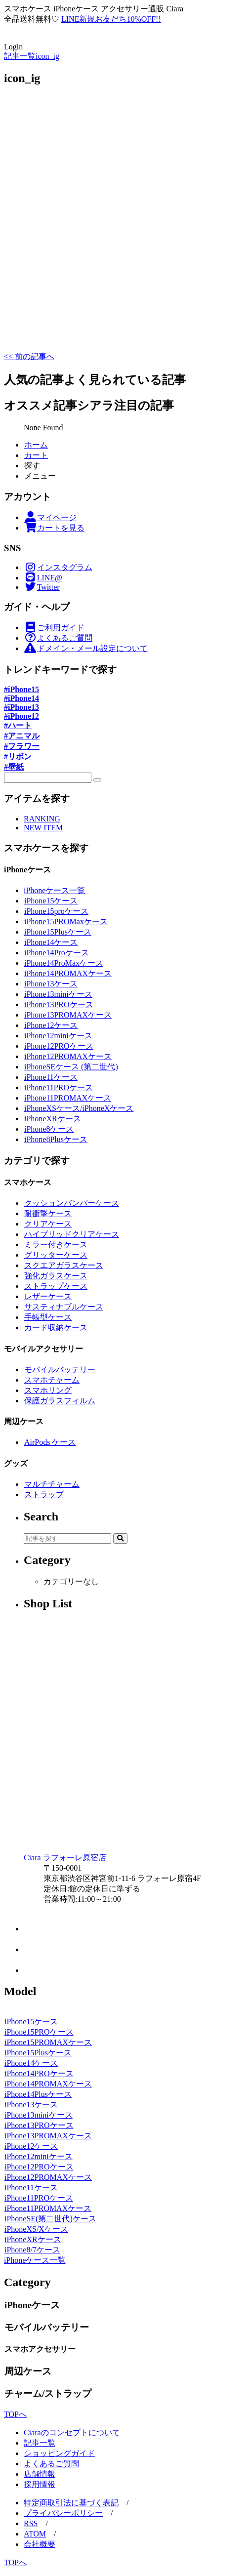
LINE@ (43, 577)
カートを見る (54, 528)
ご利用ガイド (54, 627)
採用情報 (39, 2484)
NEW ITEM (43, 827)
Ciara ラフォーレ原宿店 (65, 1857)
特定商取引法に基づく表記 (71, 2502)
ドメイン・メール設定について (86, 648)
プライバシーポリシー (63, 2513)
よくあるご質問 (58, 638)
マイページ (50, 517)
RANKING (42, 819)
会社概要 (39, 2544)
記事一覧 (39, 2443)
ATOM (35, 2534)
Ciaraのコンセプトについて (72, 2432)
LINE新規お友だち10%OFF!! (111, 19)
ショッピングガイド (59, 2453)
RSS (31, 2523)
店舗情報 (39, 2474)
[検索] (97, 779)
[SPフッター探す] (47, 778)
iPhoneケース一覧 (54, 890)
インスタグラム (58, 567)
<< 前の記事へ (29, 356)
